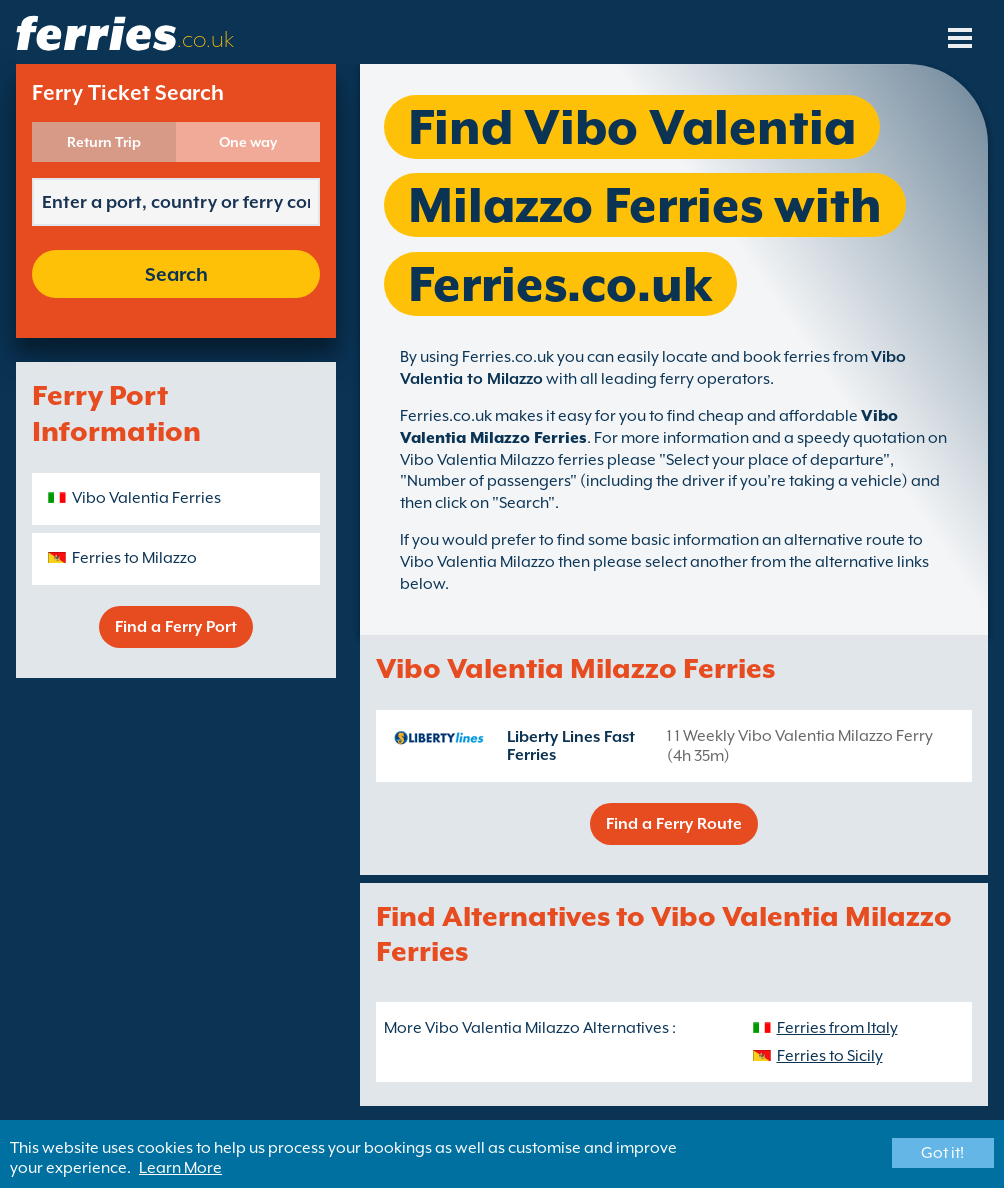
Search (176, 274)
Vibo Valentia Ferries (146, 498)
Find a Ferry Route (674, 824)
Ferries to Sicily (830, 1056)
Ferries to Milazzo (134, 558)
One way (248, 142)
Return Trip (104, 142)
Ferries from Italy (837, 1028)
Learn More (180, 1168)
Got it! (942, 1153)
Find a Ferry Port (176, 627)
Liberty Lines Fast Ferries (571, 746)
